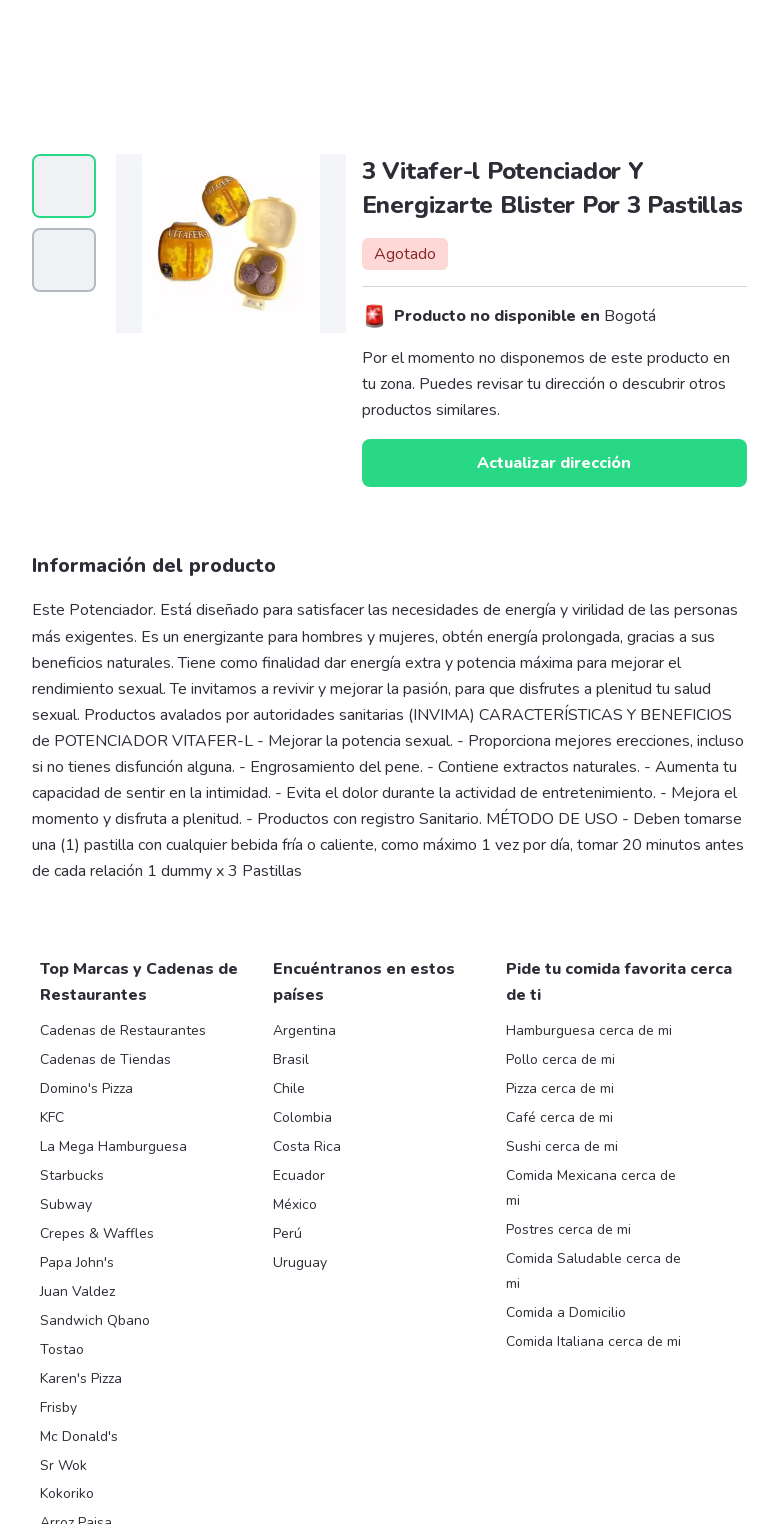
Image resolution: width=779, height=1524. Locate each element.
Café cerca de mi (559, 1117)
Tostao (62, 1349)
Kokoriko (67, 1493)
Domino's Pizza (86, 1088)
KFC (52, 1117)
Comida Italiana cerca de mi (593, 1341)
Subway (66, 1204)
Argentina (304, 1030)
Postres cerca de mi (568, 1229)
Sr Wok (63, 1465)
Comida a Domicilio (566, 1312)
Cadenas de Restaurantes (123, 1030)
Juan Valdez (77, 1291)
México (295, 1204)
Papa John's (77, 1262)
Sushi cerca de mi (562, 1146)
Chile (289, 1088)
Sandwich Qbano (95, 1320)
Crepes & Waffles (97, 1233)
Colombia (302, 1117)
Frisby (58, 1407)
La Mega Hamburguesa (113, 1146)
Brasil (291, 1059)
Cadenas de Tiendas (105, 1059)
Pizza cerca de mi (560, 1088)
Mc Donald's (79, 1436)
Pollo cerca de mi (560, 1059)
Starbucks (72, 1175)
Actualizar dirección (554, 463)
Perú (287, 1233)
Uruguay (300, 1262)
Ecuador (299, 1175)
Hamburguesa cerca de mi (589, 1030)
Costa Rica (307, 1146)
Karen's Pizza (81, 1378)
